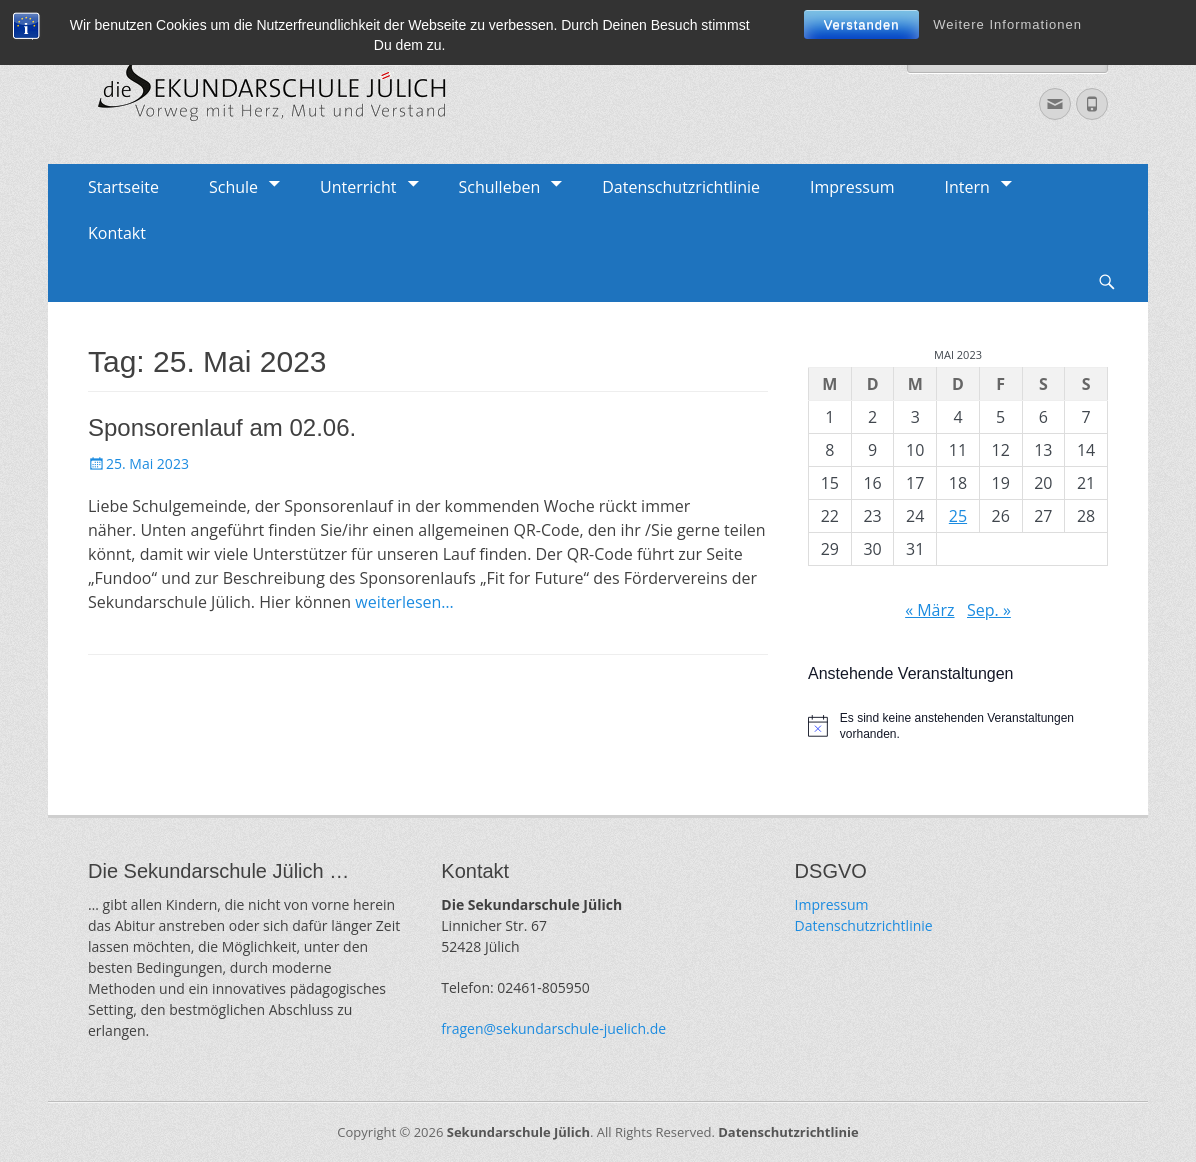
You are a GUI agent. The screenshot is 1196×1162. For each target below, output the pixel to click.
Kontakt (117, 233)
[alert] (958, 726)
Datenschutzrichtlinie (681, 187)
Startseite (123, 187)
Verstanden (862, 24)
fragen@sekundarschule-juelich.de (553, 1028)
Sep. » (989, 610)
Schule (233, 187)
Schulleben (500, 187)
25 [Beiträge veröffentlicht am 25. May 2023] (958, 516)
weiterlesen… (404, 602)
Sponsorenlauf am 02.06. (222, 427)
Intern (967, 187)
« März (929, 610)
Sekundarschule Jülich (518, 1132)
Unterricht (358, 187)
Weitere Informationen (1007, 24)
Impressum (852, 187)
